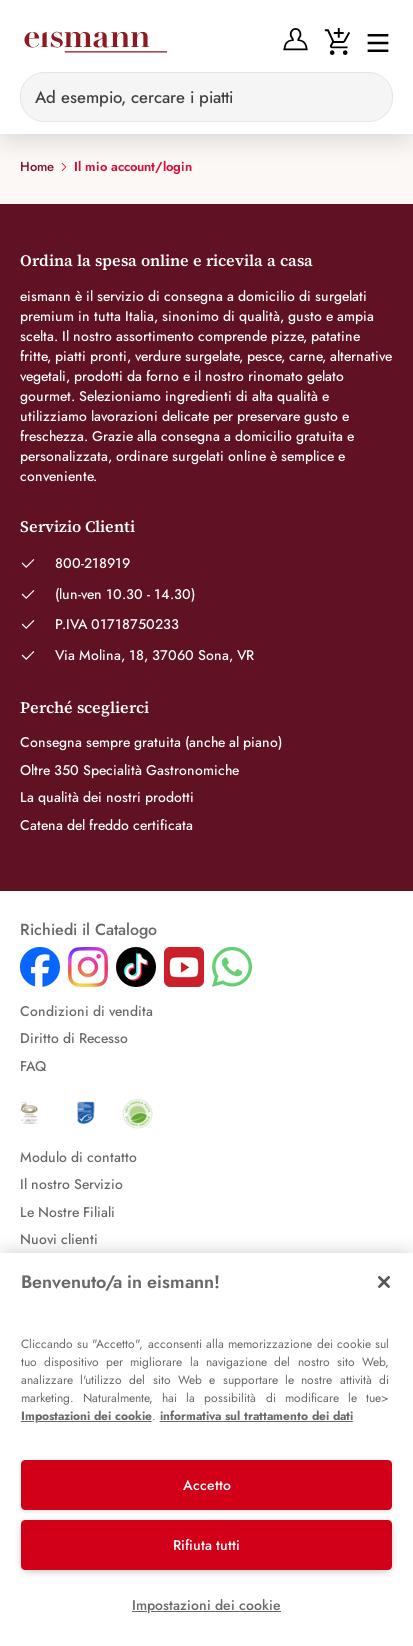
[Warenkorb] (337, 40)
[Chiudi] (384, 1282)
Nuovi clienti (59, 1239)
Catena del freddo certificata (106, 825)
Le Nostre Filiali (67, 1212)
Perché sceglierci (84, 707)
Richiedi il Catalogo (88, 930)
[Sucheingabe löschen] (366, 97)
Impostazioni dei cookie (86, 1416)
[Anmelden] (295, 40)
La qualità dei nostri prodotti (107, 797)
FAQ (33, 1066)
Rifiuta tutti (206, 1545)
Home (37, 167)
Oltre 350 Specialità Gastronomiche (129, 770)
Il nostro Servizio (71, 1184)
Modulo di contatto (78, 1157)
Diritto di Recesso (74, 1038)
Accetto (207, 1485)
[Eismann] (95, 42)
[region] (206, 1449)
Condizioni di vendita (86, 1011)
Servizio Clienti (77, 526)
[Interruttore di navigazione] (372, 41)
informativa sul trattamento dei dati (256, 1416)
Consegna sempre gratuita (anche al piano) (151, 742)
